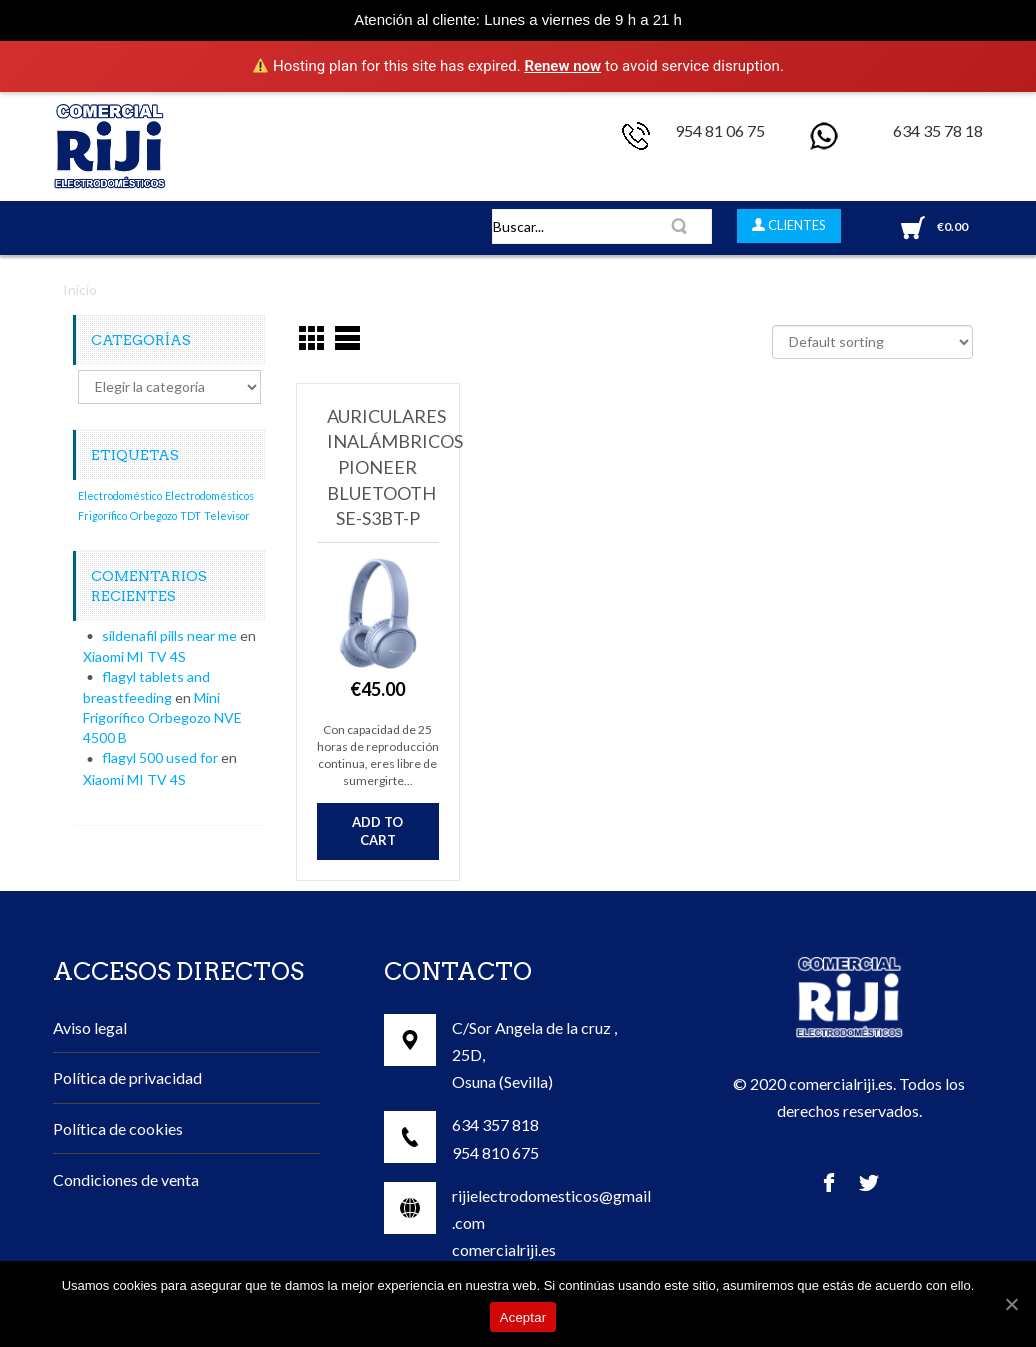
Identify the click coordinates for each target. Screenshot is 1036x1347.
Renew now (562, 66)
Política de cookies (118, 1128)
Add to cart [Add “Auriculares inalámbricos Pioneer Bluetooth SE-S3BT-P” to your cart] (377, 831)
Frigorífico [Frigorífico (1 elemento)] (102, 515)
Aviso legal (90, 1027)
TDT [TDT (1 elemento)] (190, 515)
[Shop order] (872, 342)
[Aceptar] (1011, 1304)
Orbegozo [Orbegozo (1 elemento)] (153, 515)
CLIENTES (795, 225)
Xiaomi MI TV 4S (134, 656)
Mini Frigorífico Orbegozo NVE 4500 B (162, 717)
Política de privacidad (127, 1077)
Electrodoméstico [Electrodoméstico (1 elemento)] (120, 495)
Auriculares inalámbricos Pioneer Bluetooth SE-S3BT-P (395, 467)
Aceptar (523, 1317)
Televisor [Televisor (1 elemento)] (227, 515)
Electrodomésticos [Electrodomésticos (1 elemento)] (209, 495)
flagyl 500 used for (160, 757)
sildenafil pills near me (169, 635)
